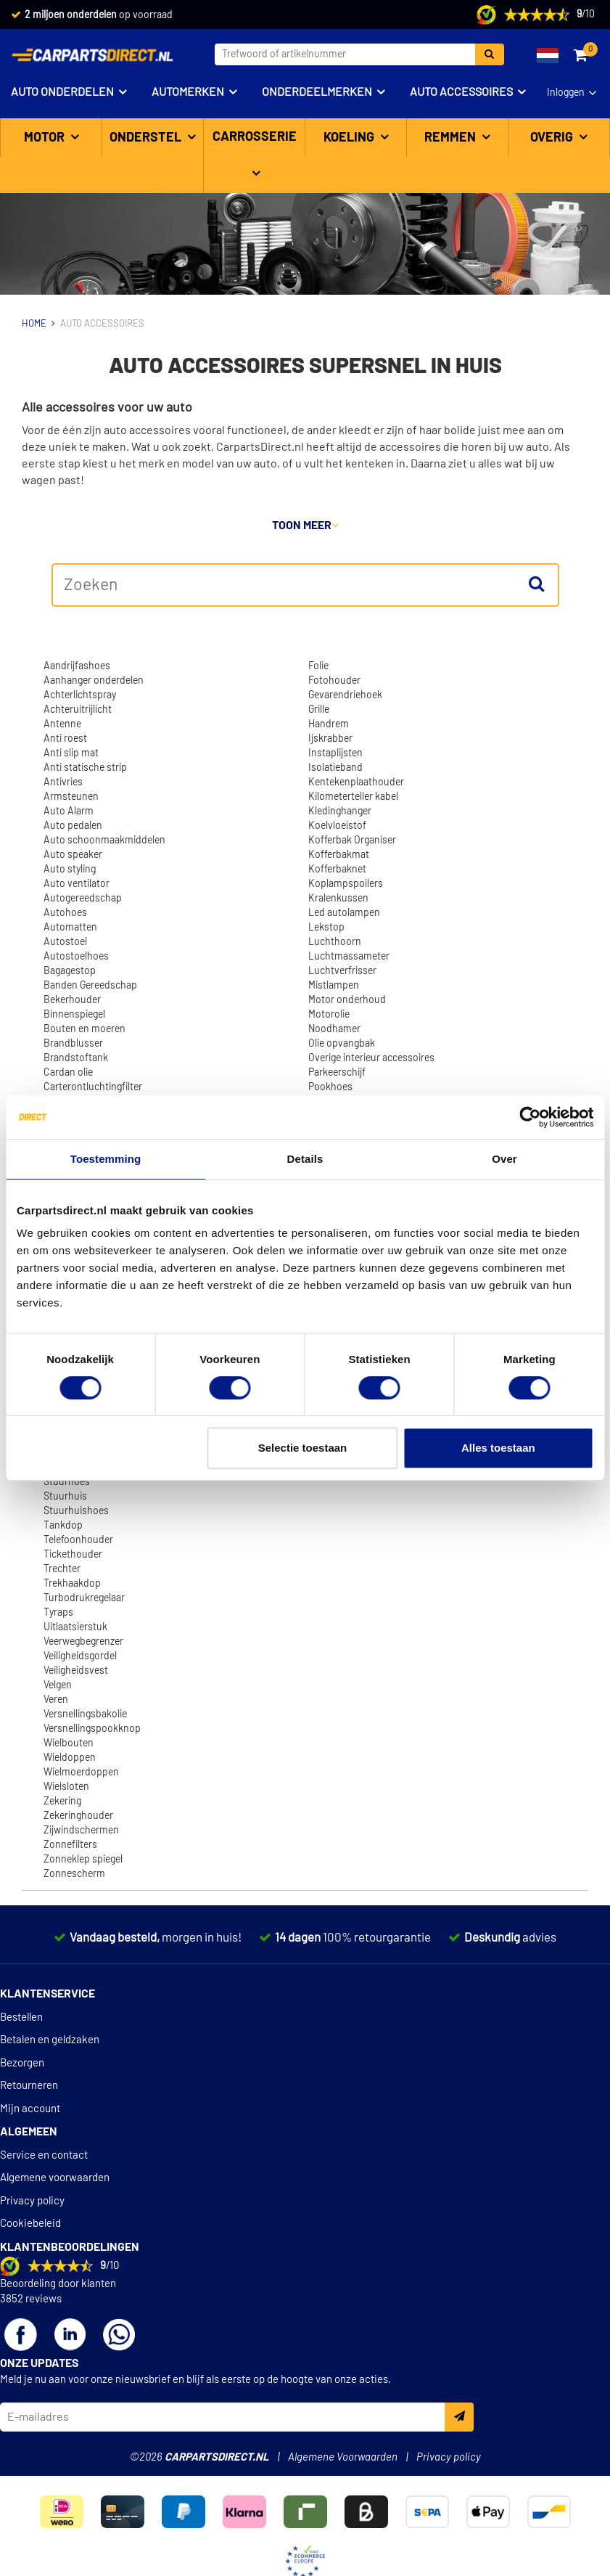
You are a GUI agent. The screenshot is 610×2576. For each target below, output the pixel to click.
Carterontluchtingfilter (93, 1087)
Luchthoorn (334, 942)
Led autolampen (344, 913)
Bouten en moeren (84, 1029)
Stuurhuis (65, 1497)
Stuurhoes (67, 1482)
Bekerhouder (72, 1000)
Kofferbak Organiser (352, 840)
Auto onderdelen (62, 92)
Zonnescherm (74, 1874)
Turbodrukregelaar (84, 1598)
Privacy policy (32, 2201)
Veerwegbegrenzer (83, 1642)
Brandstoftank (76, 1058)
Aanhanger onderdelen (94, 681)
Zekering (62, 1801)
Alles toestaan (498, 1448)
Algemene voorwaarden (55, 2177)
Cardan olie (68, 1073)
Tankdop (63, 1526)
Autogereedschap (83, 899)
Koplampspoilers (345, 884)
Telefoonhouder (78, 1540)
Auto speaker (73, 855)
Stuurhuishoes (76, 1511)
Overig (553, 137)
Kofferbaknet (337, 869)
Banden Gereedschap (90, 986)
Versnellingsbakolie (85, 1714)
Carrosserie (255, 137)
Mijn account (30, 2108)
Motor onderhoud (347, 1000)
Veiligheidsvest (76, 1671)
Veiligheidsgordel (80, 1656)
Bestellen (21, 2017)
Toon (305, 525)
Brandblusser (73, 1044)
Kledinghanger (339, 811)
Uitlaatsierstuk (75, 1627)
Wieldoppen (70, 1758)
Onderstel (147, 137)
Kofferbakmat (338, 855)
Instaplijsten (335, 753)
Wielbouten (69, 1743)
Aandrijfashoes (77, 666)
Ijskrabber (330, 739)
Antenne (62, 724)
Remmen (451, 137)
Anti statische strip (85, 768)
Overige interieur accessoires (371, 1058)
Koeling (350, 137)
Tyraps (58, 1613)
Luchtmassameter (349, 957)
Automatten (70, 928)
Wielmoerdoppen (81, 1772)
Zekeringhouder (78, 1816)
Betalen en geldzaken (49, 2040)
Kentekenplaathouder (356, 782)
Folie (318, 666)
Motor (45, 137)
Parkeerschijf (337, 1073)
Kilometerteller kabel (353, 797)
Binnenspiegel (74, 1015)
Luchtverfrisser (342, 971)
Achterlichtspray (80, 695)
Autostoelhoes (76, 957)
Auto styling (70, 869)
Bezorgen (22, 2063)
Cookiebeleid (30, 2223)
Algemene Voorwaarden (342, 2457)
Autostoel (65, 942)
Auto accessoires (461, 92)
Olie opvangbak (341, 1044)
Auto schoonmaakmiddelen (104, 840)
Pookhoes (330, 1087)
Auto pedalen (73, 826)
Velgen (58, 1685)
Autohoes (65, 913)
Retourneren (29, 2085)
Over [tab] (504, 1159)
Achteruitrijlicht (78, 710)
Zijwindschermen (81, 1830)
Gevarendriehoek (345, 695)
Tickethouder (73, 1555)
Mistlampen (333, 986)
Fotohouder (334, 681)
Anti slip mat (71, 753)
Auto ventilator (77, 884)
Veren (56, 1700)
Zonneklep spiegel (83, 1860)
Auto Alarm (69, 811)
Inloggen (566, 93)
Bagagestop (70, 971)
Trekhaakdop (72, 1584)
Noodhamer (334, 1029)
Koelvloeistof (337, 826)
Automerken (188, 92)
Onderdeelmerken (317, 92)
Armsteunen (71, 797)
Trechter (62, 1569)
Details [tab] (305, 1159)
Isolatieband (335, 768)
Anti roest (65, 739)
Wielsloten (66, 1787)
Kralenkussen (338, 899)
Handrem (328, 724)
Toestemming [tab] (105, 1159)
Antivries (63, 782)
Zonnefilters (70, 1845)
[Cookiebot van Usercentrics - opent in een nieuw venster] (529, 1117)
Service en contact (44, 2155)
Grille (318, 710)
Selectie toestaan (302, 1448)
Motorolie (329, 1015)
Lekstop (326, 928)
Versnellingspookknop (92, 1729)
